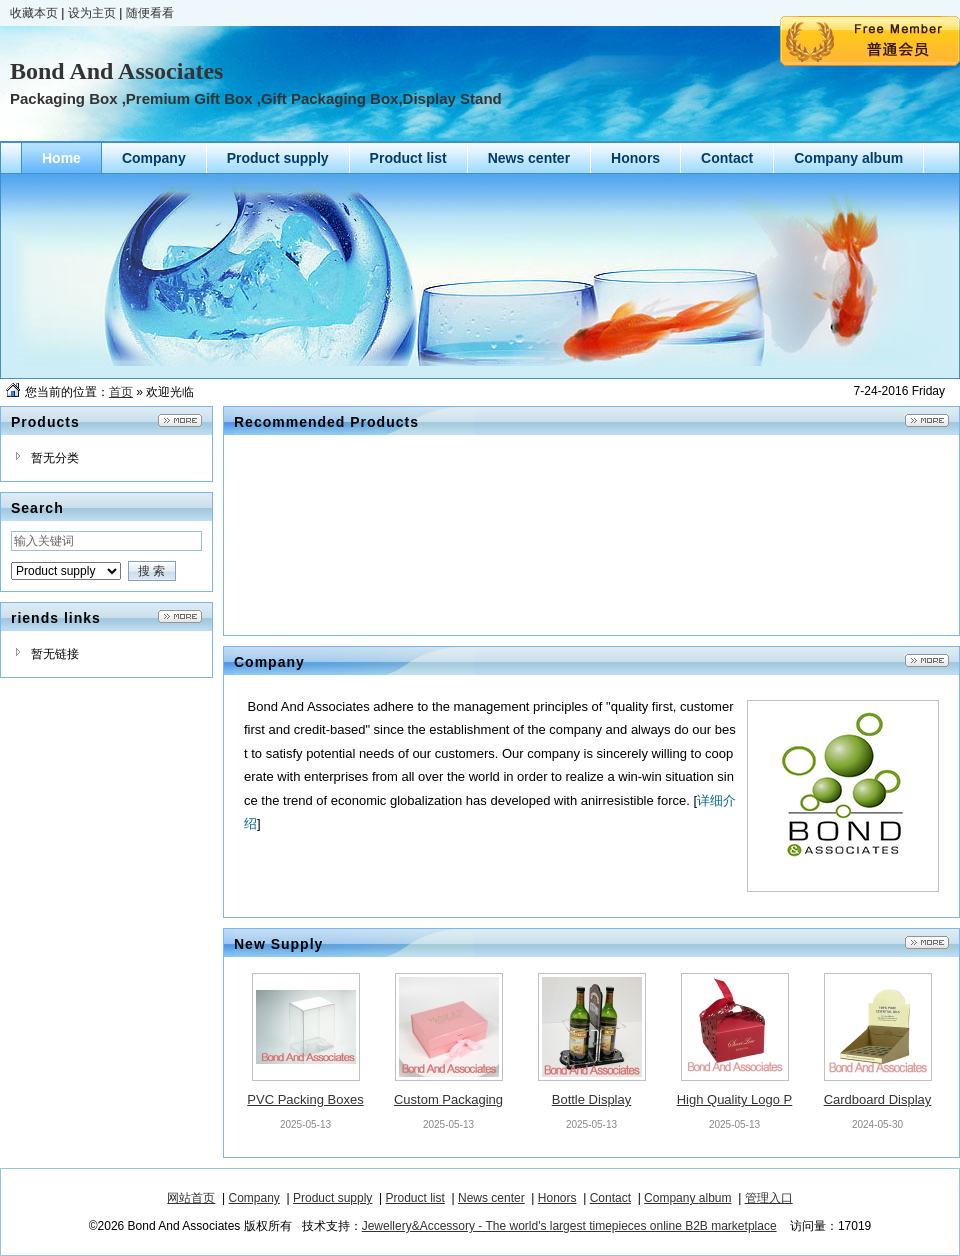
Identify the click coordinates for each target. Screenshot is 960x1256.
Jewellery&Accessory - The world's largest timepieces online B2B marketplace (569, 1226)
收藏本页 (34, 13)
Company (254, 1198)
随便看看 (150, 13)
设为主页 (92, 13)
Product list (415, 1198)
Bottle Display (591, 1099)
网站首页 (191, 1198)
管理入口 (769, 1198)
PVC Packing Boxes (305, 1099)
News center (491, 1198)
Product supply (332, 1198)
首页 (121, 392)
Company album (687, 1198)
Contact (610, 1198)
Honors (557, 1198)
